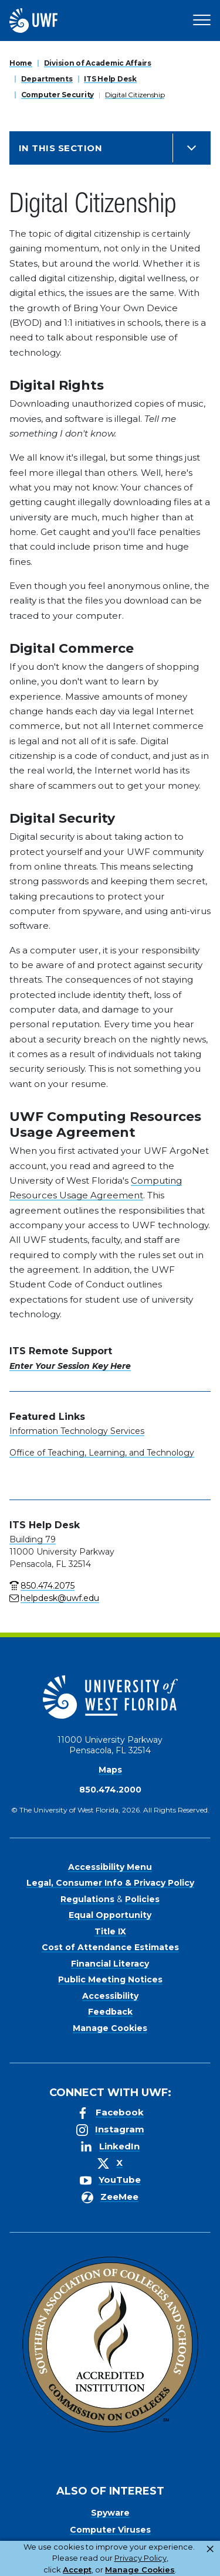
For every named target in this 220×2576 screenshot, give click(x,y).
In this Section (60, 148)
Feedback (110, 2011)
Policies (142, 1899)
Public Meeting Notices (110, 1979)
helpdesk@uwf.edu (60, 1598)
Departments (47, 78)
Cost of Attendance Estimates (110, 1947)
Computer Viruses (110, 2529)
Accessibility (110, 1996)
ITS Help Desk (110, 78)
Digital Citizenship (135, 94)
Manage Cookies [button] (140, 2569)
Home (20, 63)
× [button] (210, 2549)
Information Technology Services (76, 1431)
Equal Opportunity (110, 1915)
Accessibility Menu (110, 1867)
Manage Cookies (110, 2028)
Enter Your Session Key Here (70, 1366)
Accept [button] (77, 2569)
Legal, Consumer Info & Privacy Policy (110, 1883)
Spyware (110, 2512)
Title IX (110, 1931)
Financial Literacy (110, 1963)
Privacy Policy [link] (140, 2558)
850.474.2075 (48, 1585)
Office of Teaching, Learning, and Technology (101, 1452)
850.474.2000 (110, 1789)
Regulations (87, 1899)
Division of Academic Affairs (97, 63)
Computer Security (57, 94)
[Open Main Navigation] (202, 20)
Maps (110, 1769)
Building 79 (32, 1539)
